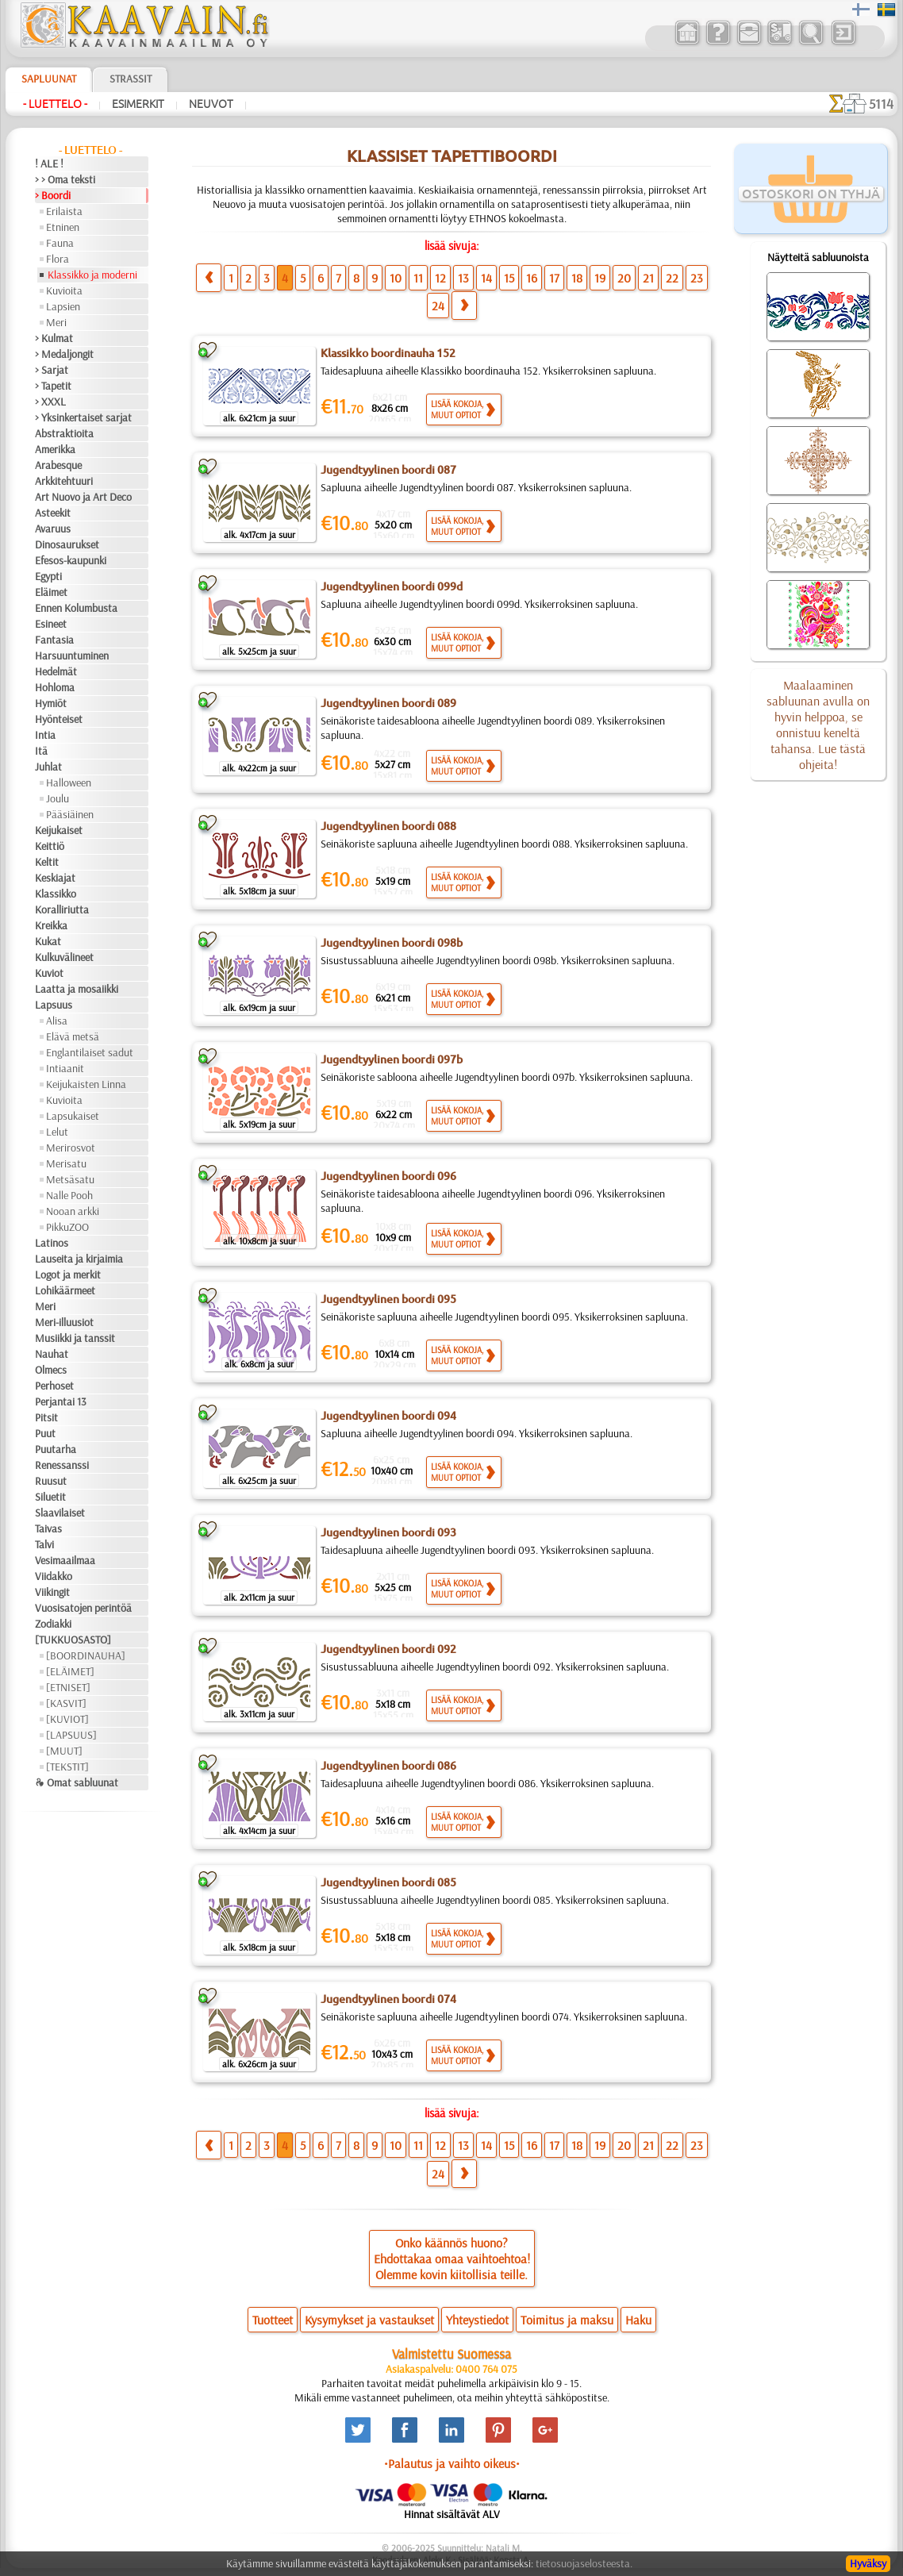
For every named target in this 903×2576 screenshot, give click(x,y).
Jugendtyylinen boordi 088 (388, 826)
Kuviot (49, 973)
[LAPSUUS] (71, 1735)
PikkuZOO (67, 1227)
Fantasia (54, 639)
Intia (45, 735)
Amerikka (55, 449)
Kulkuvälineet (64, 957)
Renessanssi (62, 1465)
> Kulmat (54, 338)
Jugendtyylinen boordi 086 (388, 1765)
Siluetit (50, 1497)
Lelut (57, 1132)
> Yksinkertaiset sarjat (83, 417)
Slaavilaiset (60, 1512)
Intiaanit (65, 1068)
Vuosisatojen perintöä (83, 1608)
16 (531, 278)
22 (672, 278)
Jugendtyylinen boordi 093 (388, 1532)
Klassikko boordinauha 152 (388, 353)
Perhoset (54, 1385)
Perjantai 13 (60, 1401)
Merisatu (66, 1163)
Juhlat (48, 766)
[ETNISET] (68, 1687)
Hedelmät (56, 671)
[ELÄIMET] (70, 1671)
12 (440, 278)
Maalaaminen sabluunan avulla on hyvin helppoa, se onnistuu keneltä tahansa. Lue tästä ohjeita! (818, 724)
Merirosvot (70, 1147)
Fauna (60, 243)
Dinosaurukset (67, 544)
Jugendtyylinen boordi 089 (388, 703)
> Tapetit (53, 386)
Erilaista (64, 211)
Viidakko (53, 1576)
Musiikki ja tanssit (75, 1338)
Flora (57, 259)
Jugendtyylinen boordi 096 (388, 1176)
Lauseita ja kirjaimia (79, 1258)
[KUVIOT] (67, 1719)
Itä (41, 751)
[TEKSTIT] (67, 1766)
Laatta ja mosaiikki (76, 989)
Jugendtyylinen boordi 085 (388, 1882)
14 (486, 278)
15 (509, 278)
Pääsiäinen (70, 814)
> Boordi (53, 195)
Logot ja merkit (68, 1274)
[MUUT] (64, 1751)
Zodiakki (53, 1624)
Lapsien (63, 306)
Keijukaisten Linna (86, 1084)
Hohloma (55, 687)
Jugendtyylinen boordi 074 (388, 1999)
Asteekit (53, 513)
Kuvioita (64, 290)
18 (576, 278)
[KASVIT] (66, 1703)
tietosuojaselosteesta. (584, 2563)
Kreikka (51, 925)
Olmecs (51, 1370)
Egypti (48, 576)
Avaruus (53, 528)
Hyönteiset (59, 719)
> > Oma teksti (65, 179)
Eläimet (51, 592)
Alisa (56, 1020)
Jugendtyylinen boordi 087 (388, 469)
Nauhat (51, 1354)
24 (438, 305)
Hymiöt (51, 703)
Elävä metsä (72, 1036)
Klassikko (55, 893)
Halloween (68, 782)
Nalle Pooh (69, 1195)
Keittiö (49, 846)
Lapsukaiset (72, 1116)
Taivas (48, 1528)
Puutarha (55, 1449)
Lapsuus (53, 1005)
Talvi (44, 1544)
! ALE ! (49, 163)
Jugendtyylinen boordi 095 (388, 1299)
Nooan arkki (72, 1211)
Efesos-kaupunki (70, 560)
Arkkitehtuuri (64, 481)
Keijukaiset (59, 830)
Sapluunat (48, 78)
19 (599, 278)
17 (554, 278)
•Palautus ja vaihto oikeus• (452, 2463)
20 (624, 278)
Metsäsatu (70, 1179)
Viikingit (52, 1592)
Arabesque (58, 465)
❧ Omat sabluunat (76, 1782)
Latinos (51, 1243)
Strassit (131, 78)
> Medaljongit (64, 354)
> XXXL (50, 401)
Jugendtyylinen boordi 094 (388, 1415)
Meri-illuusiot (64, 1322)
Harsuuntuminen (72, 655)
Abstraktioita (64, 433)
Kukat (48, 941)
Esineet (51, 624)
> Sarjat (51, 370)
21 (648, 278)
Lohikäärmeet (65, 1290)
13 (463, 278)
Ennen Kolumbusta (76, 608)
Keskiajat (55, 878)
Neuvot (211, 104)
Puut (45, 1433)
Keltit (47, 862)
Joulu (57, 798)
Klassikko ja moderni (92, 274)
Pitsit (46, 1417)
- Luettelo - (55, 104)
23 (696, 278)
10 (396, 278)
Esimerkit (138, 104)
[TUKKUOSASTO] (73, 1639)
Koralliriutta (62, 909)
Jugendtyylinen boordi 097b (392, 1059)
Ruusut (51, 1481)
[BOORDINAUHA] (85, 1655)
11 (418, 278)
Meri (56, 322)
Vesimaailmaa (65, 1560)
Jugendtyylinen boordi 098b (392, 942)
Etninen (62, 227)
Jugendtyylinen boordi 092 (388, 1649)
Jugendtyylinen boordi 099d (392, 586)
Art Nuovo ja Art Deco (83, 497)
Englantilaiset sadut (89, 1052)
